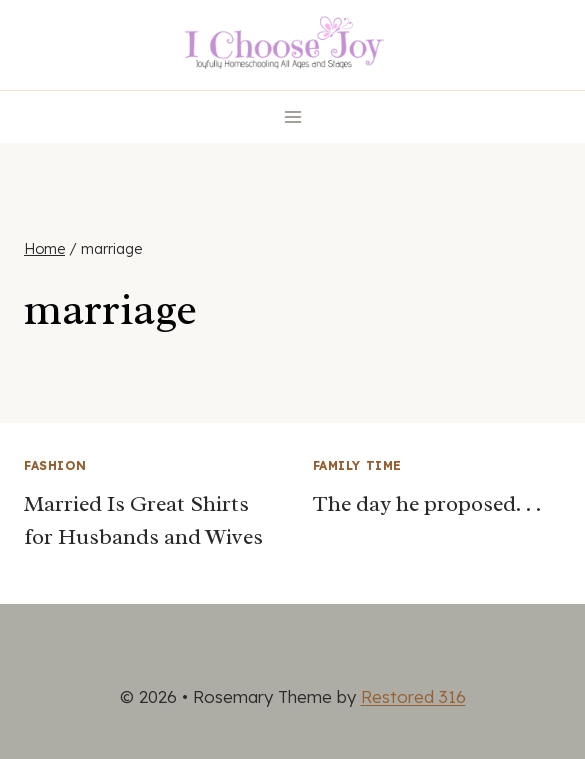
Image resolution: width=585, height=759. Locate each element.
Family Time (358, 465)
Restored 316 (413, 696)
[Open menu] (292, 116)
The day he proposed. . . (427, 504)
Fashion (55, 465)
